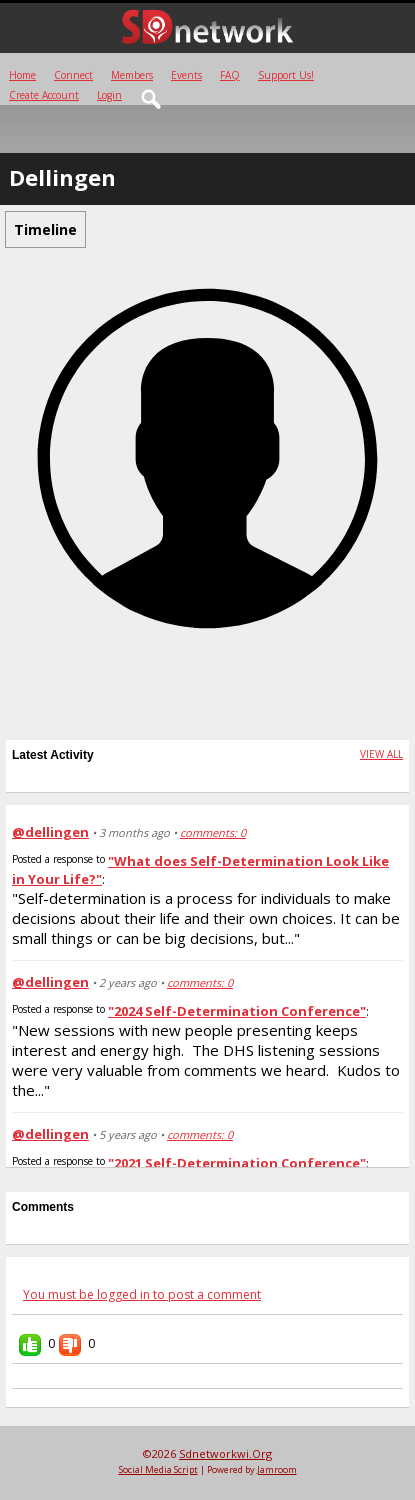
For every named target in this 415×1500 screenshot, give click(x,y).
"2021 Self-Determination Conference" (237, 1163)
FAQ (230, 75)
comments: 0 (213, 832)
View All (381, 754)
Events (186, 75)
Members (132, 75)
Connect (73, 75)
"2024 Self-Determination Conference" (237, 1011)
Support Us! (286, 75)
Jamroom (277, 1469)
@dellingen (50, 832)
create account (44, 95)
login (109, 95)
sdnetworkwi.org (225, 1453)
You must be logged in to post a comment (142, 1294)
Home (22, 75)
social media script (158, 1469)
